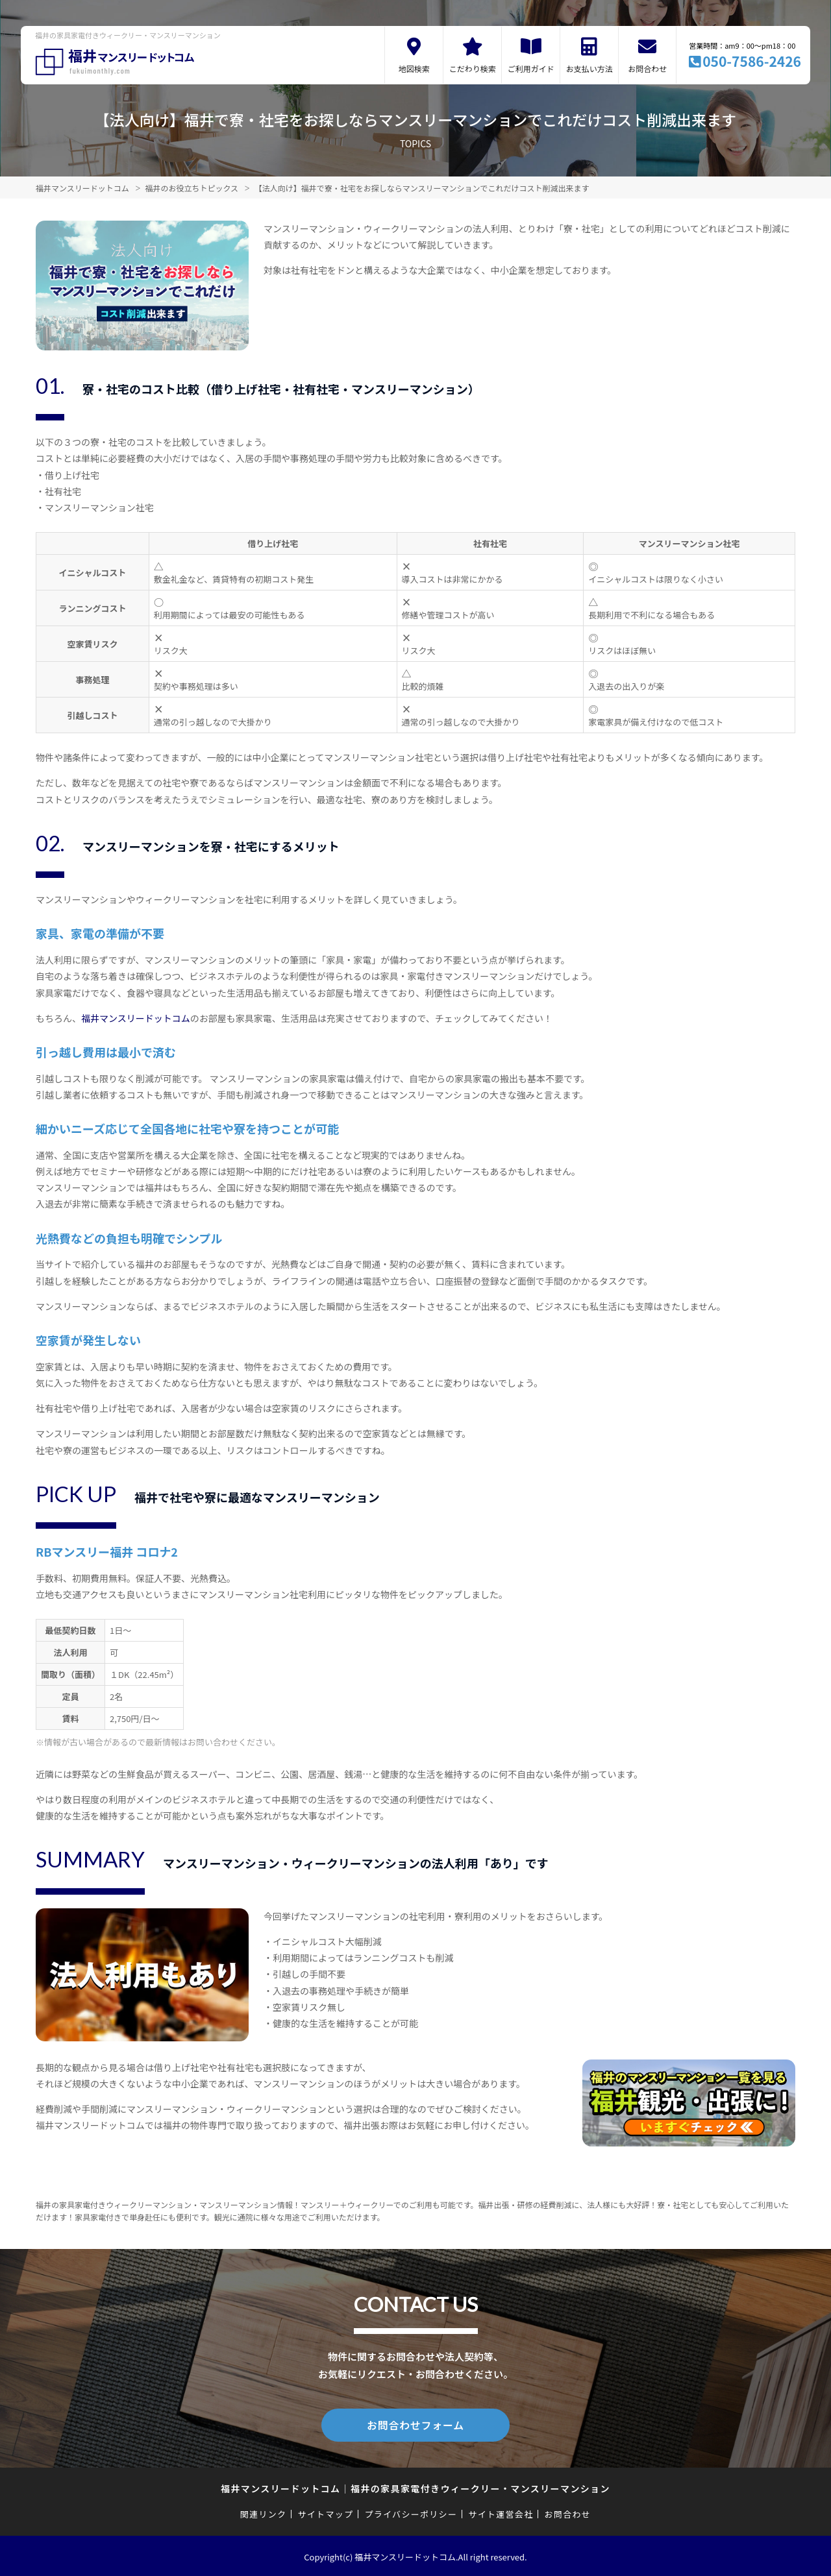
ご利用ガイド (531, 68)
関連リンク (263, 2512)
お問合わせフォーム (415, 2424)
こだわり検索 (472, 68)
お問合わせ (647, 68)
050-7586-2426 (751, 61)
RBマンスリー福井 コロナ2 (107, 1551)
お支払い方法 (589, 68)
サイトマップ (326, 2512)
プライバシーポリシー (410, 2512)
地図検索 (414, 68)
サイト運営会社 (500, 2512)
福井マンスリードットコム (135, 1018)
